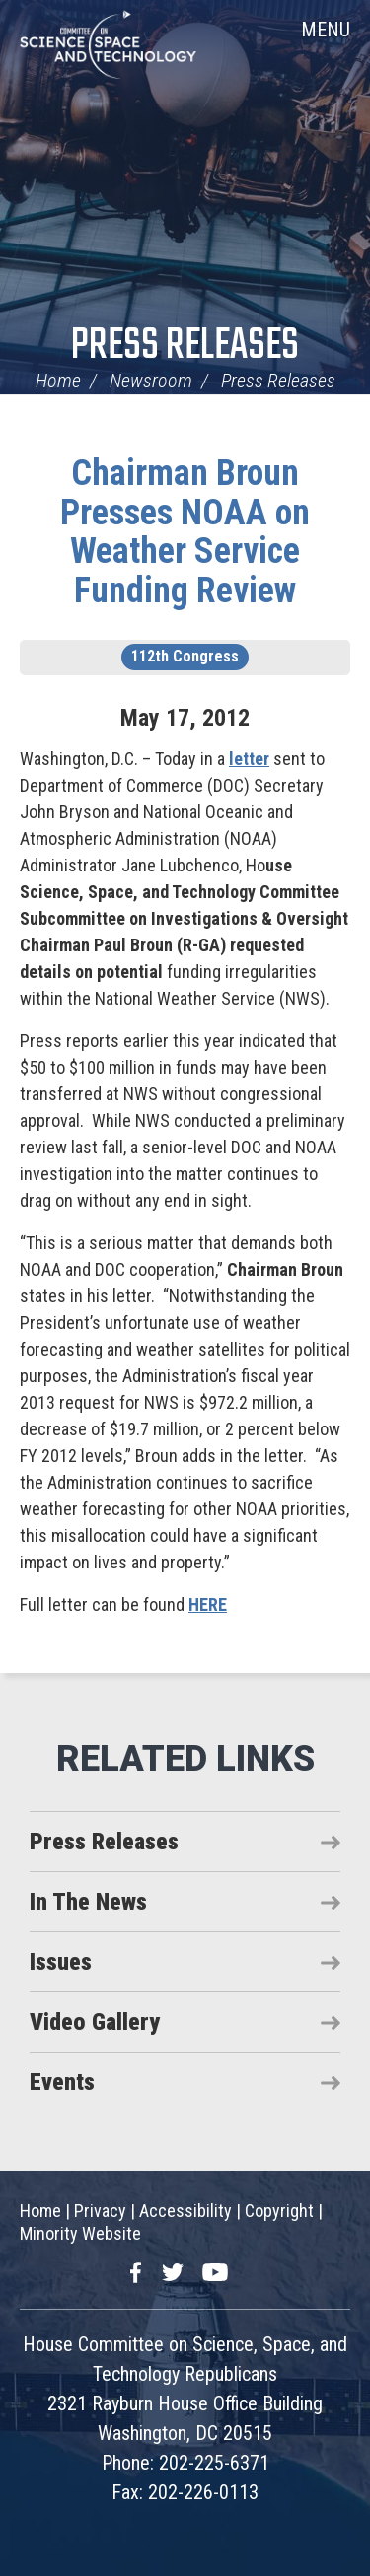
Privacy (100, 2210)
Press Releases (185, 347)
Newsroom (151, 380)
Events (62, 2082)
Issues (61, 1962)
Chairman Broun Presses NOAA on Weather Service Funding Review (185, 532)
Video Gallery (95, 2022)
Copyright (279, 2210)
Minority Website (80, 2233)
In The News (88, 1901)
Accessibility (185, 2210)
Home (58, 380)
